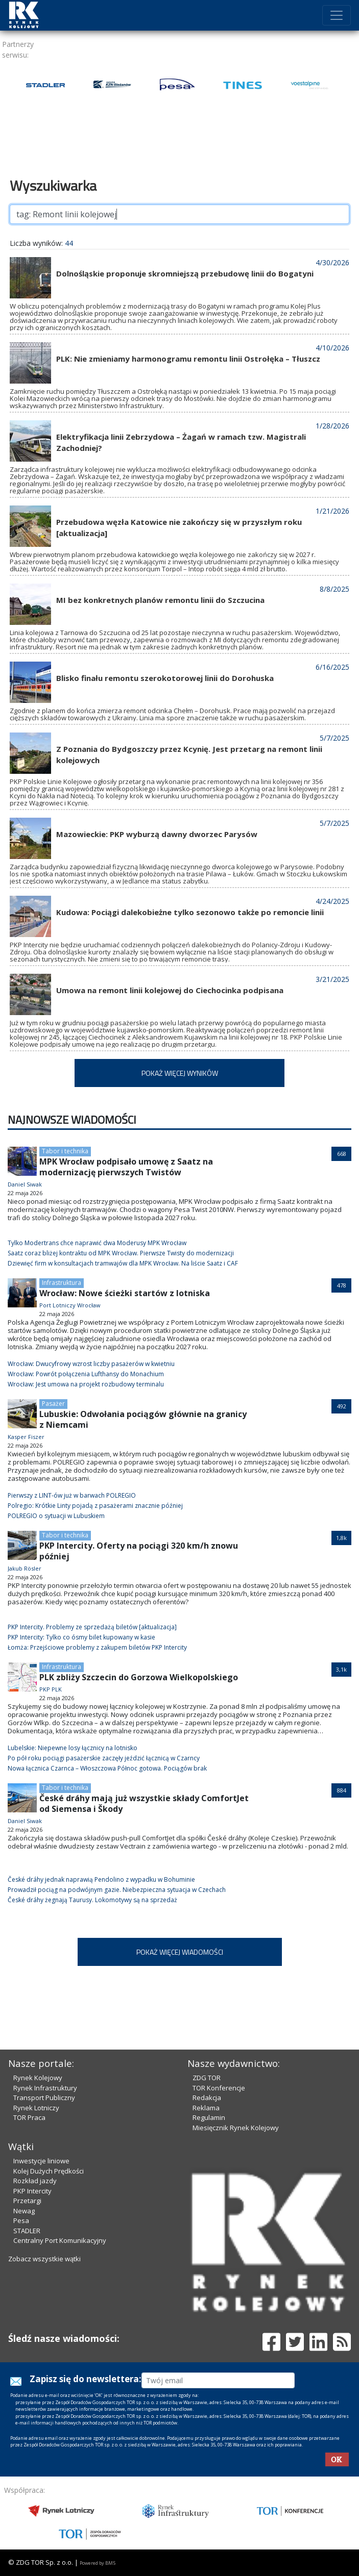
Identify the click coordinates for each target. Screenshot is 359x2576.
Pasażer (53, 1403)
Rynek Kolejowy (37, 2077)
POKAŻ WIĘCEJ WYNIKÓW (179, 1073)
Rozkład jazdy (35, 2180)
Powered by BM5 (97, 2563)
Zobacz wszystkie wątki (44, 2258)
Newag (24, 2210)
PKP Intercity (32, 2190)
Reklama (206, 2107)
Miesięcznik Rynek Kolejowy (236, 2127)
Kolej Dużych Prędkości (48, 2171)
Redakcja (207, 2097)
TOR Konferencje (219, 2087)
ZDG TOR (207, 2077)
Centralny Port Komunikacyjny (59, 2240)
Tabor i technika (65, 1151)
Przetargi (27, 2200)
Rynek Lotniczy (36, 2107)
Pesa (21, 2220)
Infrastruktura (61, 1282)
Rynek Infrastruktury (45, 2087)
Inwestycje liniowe (41, 2160)
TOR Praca (29, 2117)
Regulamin (209, 2117)
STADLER (26, 2230)
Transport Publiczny (44, 2097)
